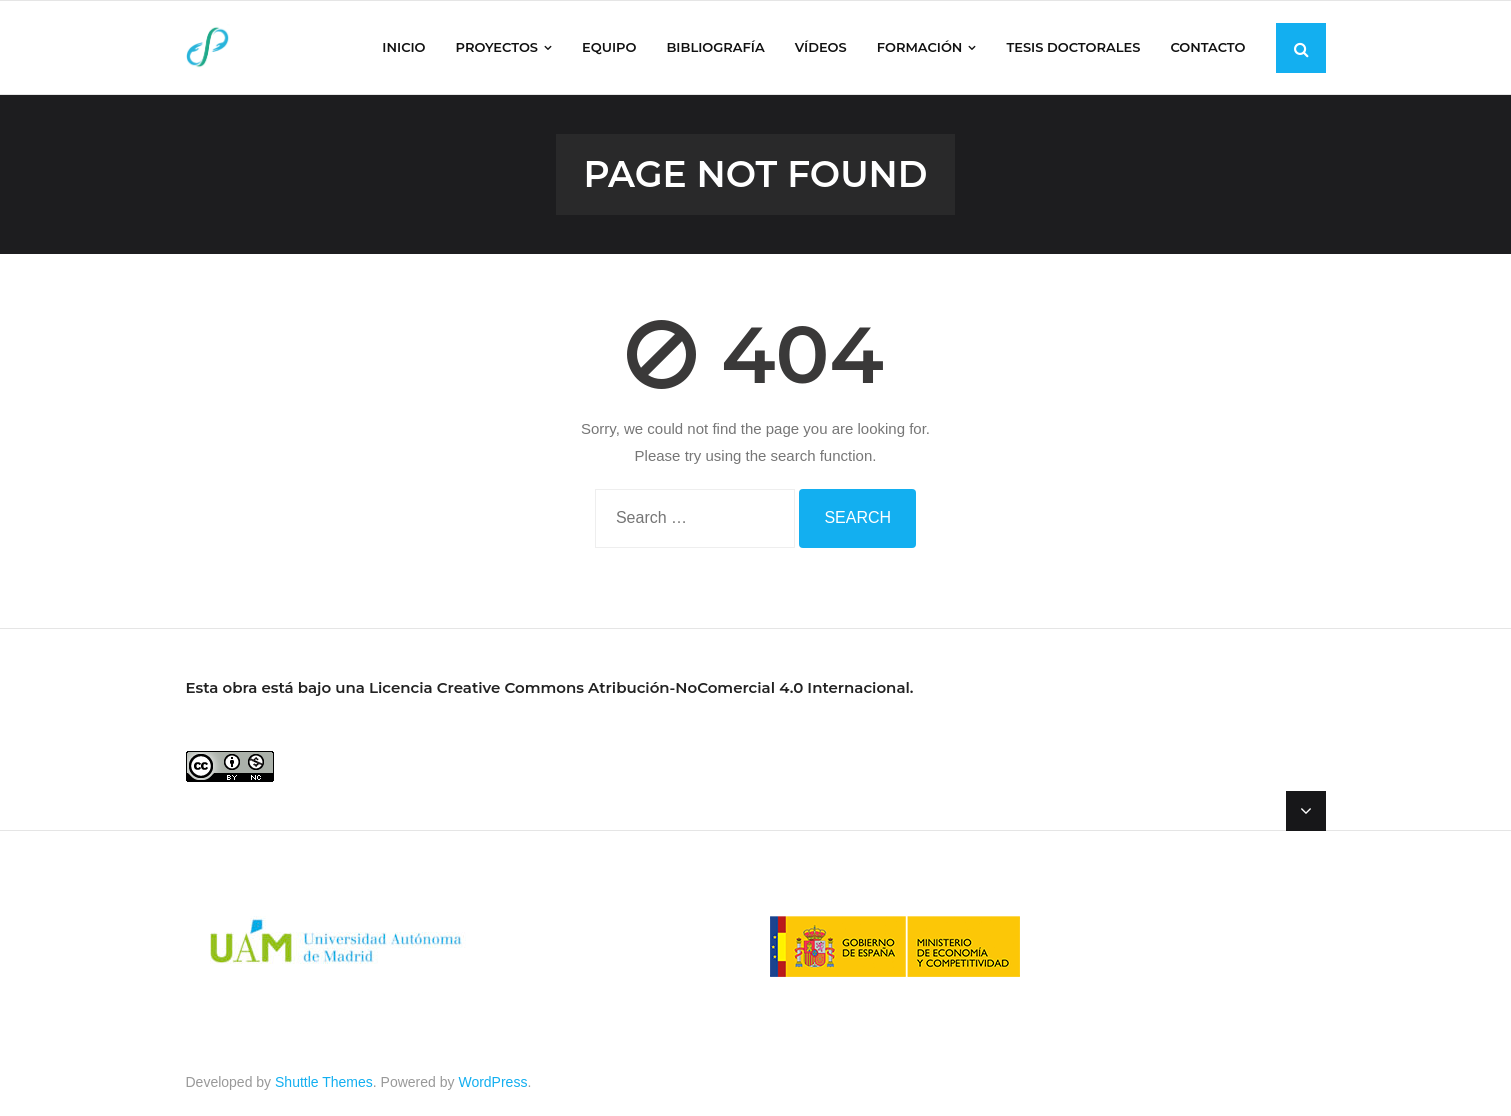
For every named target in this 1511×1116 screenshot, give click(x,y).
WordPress (492, 1082)
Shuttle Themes (324, 1082)
